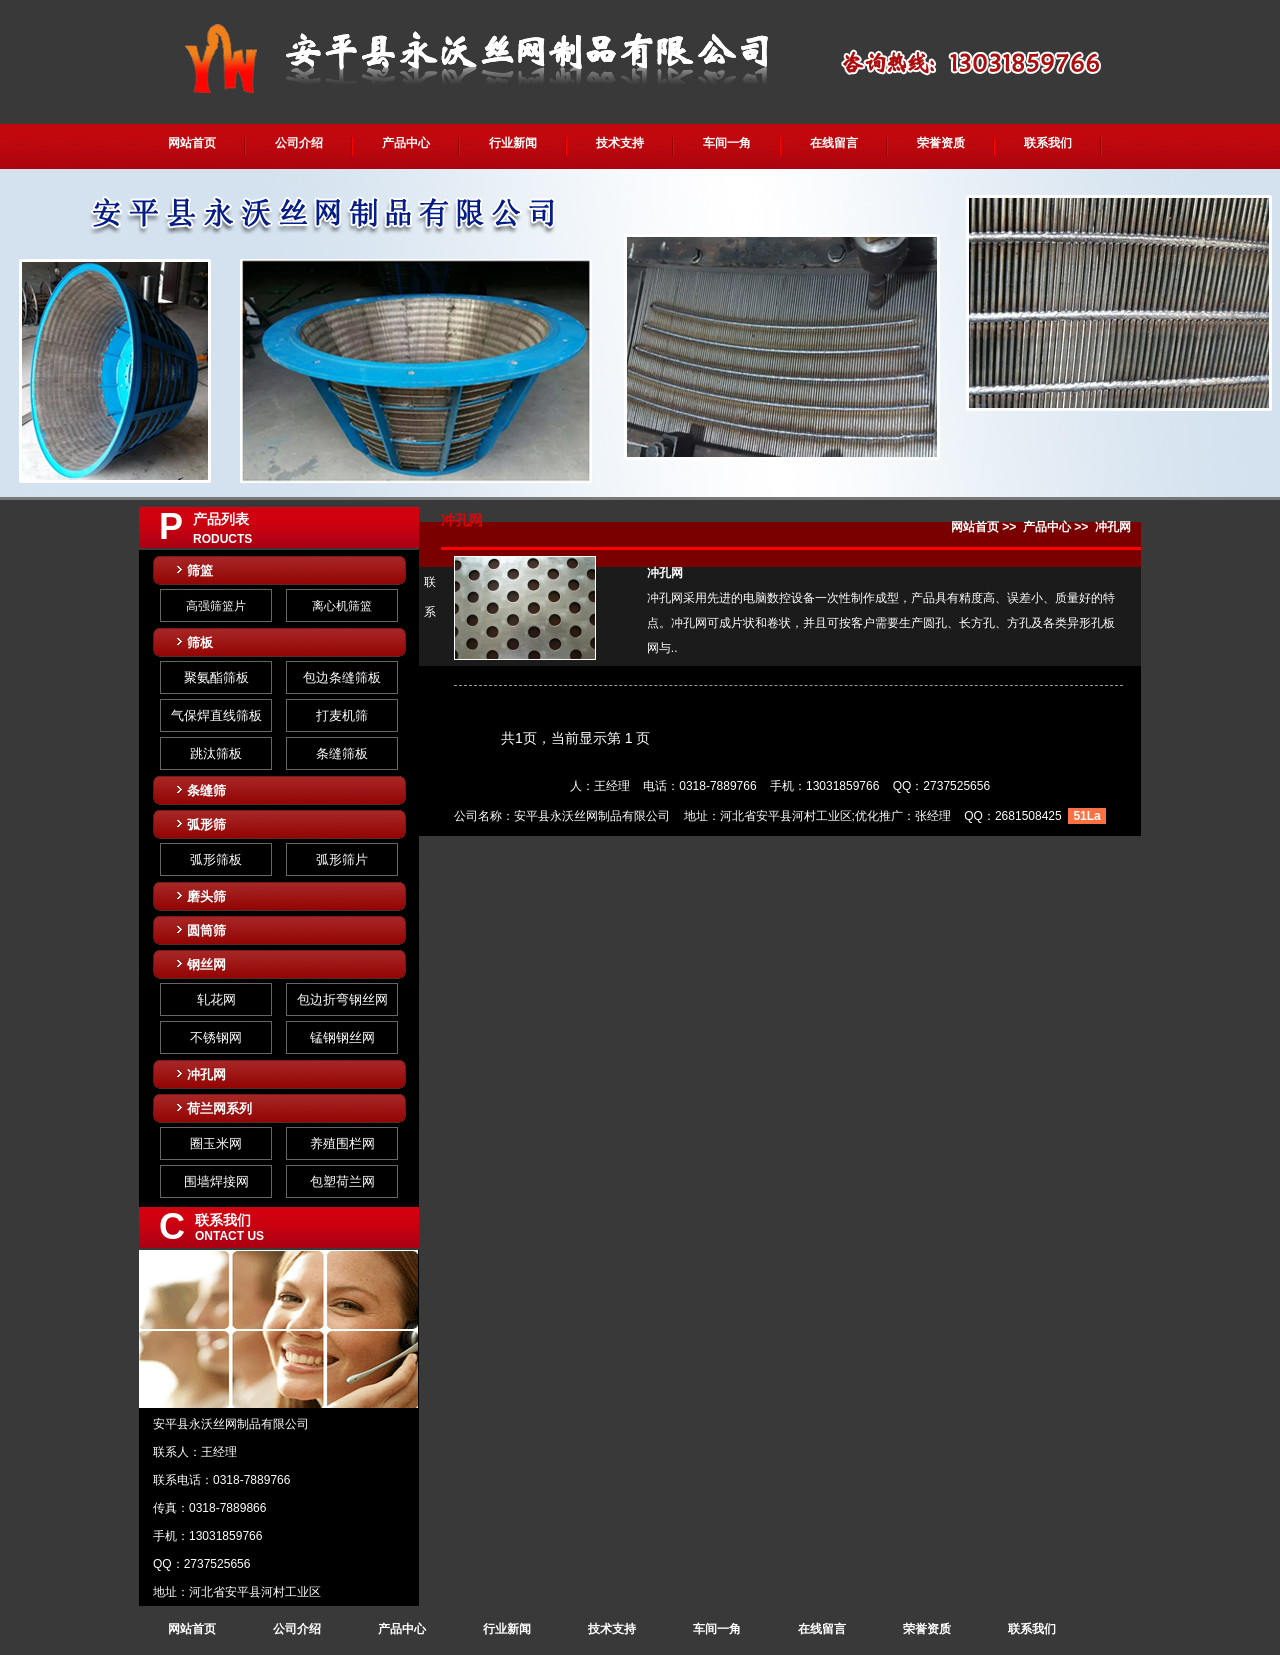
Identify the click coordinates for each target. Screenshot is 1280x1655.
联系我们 (1048, 143)
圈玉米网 (216, 1143)
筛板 (200, 642)
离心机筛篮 (342, 606)
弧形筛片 (342, 859)
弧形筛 (206, 824)
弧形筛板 (216, 859)
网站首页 (192, 143)
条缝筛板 (342, 753)
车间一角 (727, 143)
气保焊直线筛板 (216, 715)
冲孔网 (206, 1074)
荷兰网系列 (219, 1108)
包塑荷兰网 (342, 1181)
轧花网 (216, 999)
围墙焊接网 (216, 1181)
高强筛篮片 (216, 606)
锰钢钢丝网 (342, 1037)
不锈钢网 (216, 1037)
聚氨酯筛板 (216, 677)
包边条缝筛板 (342, 677)
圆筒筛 (206, 930)
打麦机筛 (342, 715)
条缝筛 (206, 790)
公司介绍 (299, 143)
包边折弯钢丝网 (342, 999)
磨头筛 (206, 896)
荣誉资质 (941, 143)
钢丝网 (206, 964)
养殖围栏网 (342, 1143)
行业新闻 (513, 143)
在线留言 (834, 143)
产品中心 (406, 143)
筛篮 (200, 570)
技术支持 (620, 143)
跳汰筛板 (216, 753)
